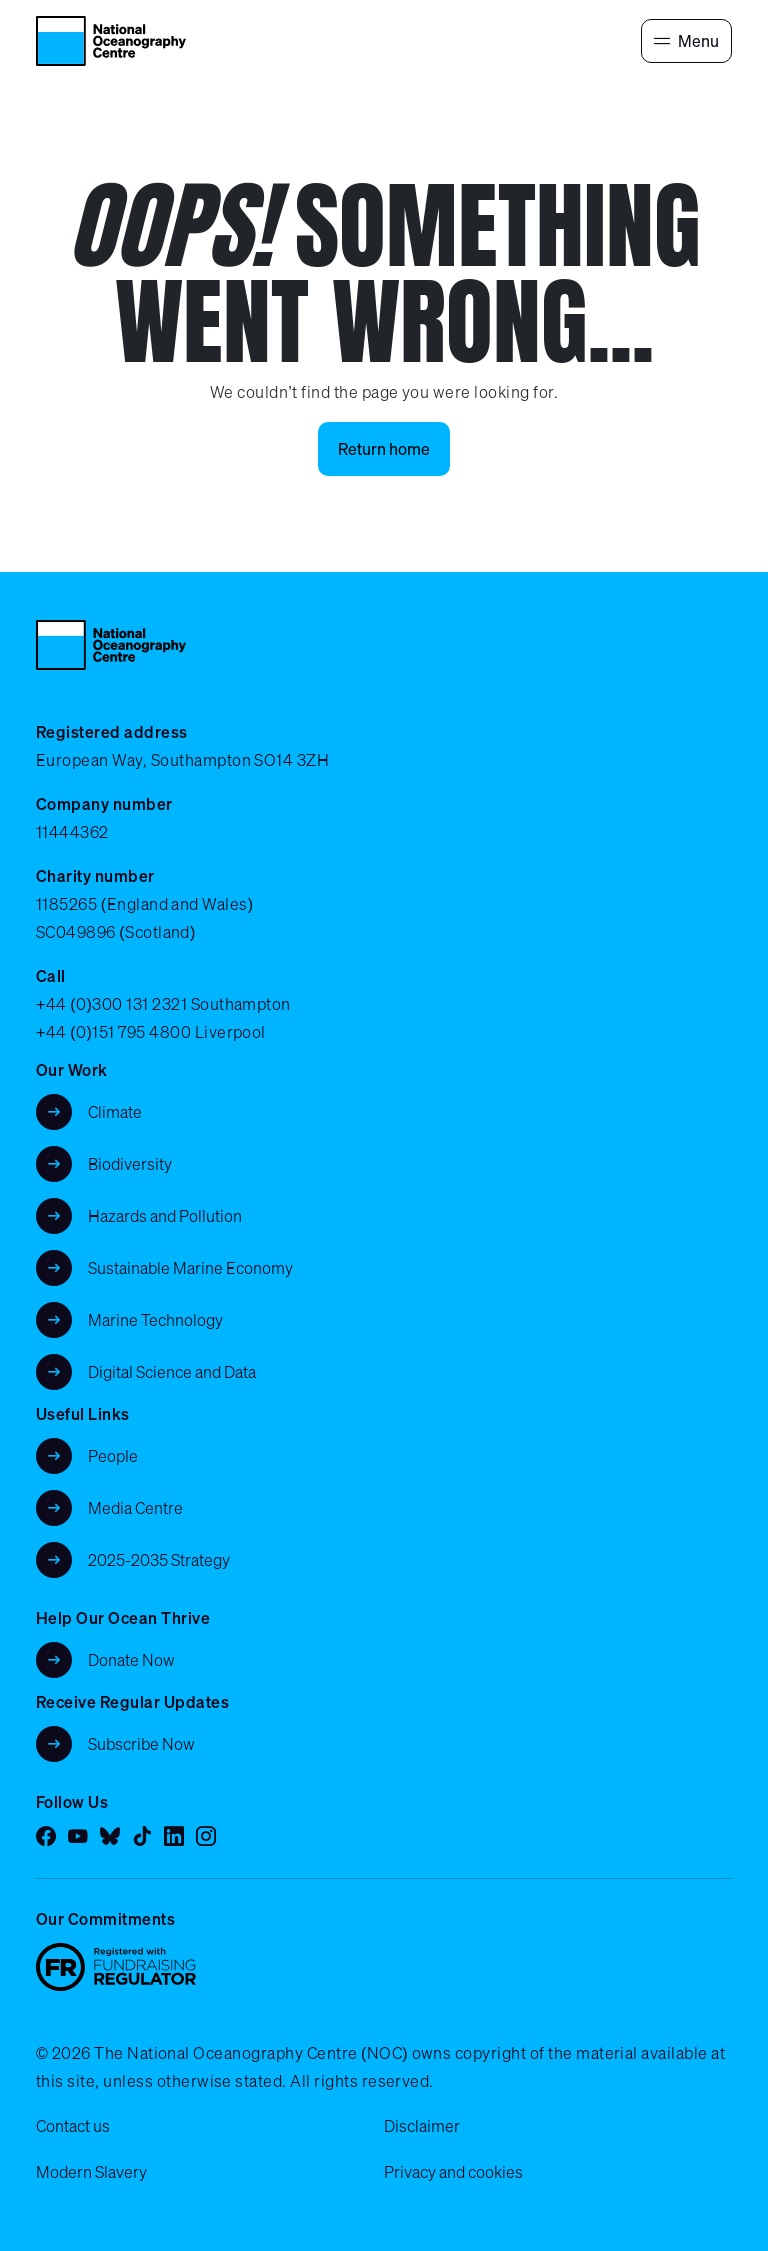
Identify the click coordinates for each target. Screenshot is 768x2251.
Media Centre (135, 1508)
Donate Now (131, 1660)
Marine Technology (155, 1320)
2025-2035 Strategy (159, 1560)
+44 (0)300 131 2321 (111, 1004)
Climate (115, 1112)
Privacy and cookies (453, 2172)
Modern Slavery (91, 2172)
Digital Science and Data (172, 1372)
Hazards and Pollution (165, 1216)
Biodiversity (130, 1164)
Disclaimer (422, 2126)
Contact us (73, 2126)
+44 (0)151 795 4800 (113, 1032)
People (113, 1456)
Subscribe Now (141, 1744)
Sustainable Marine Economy (190, 1268)
